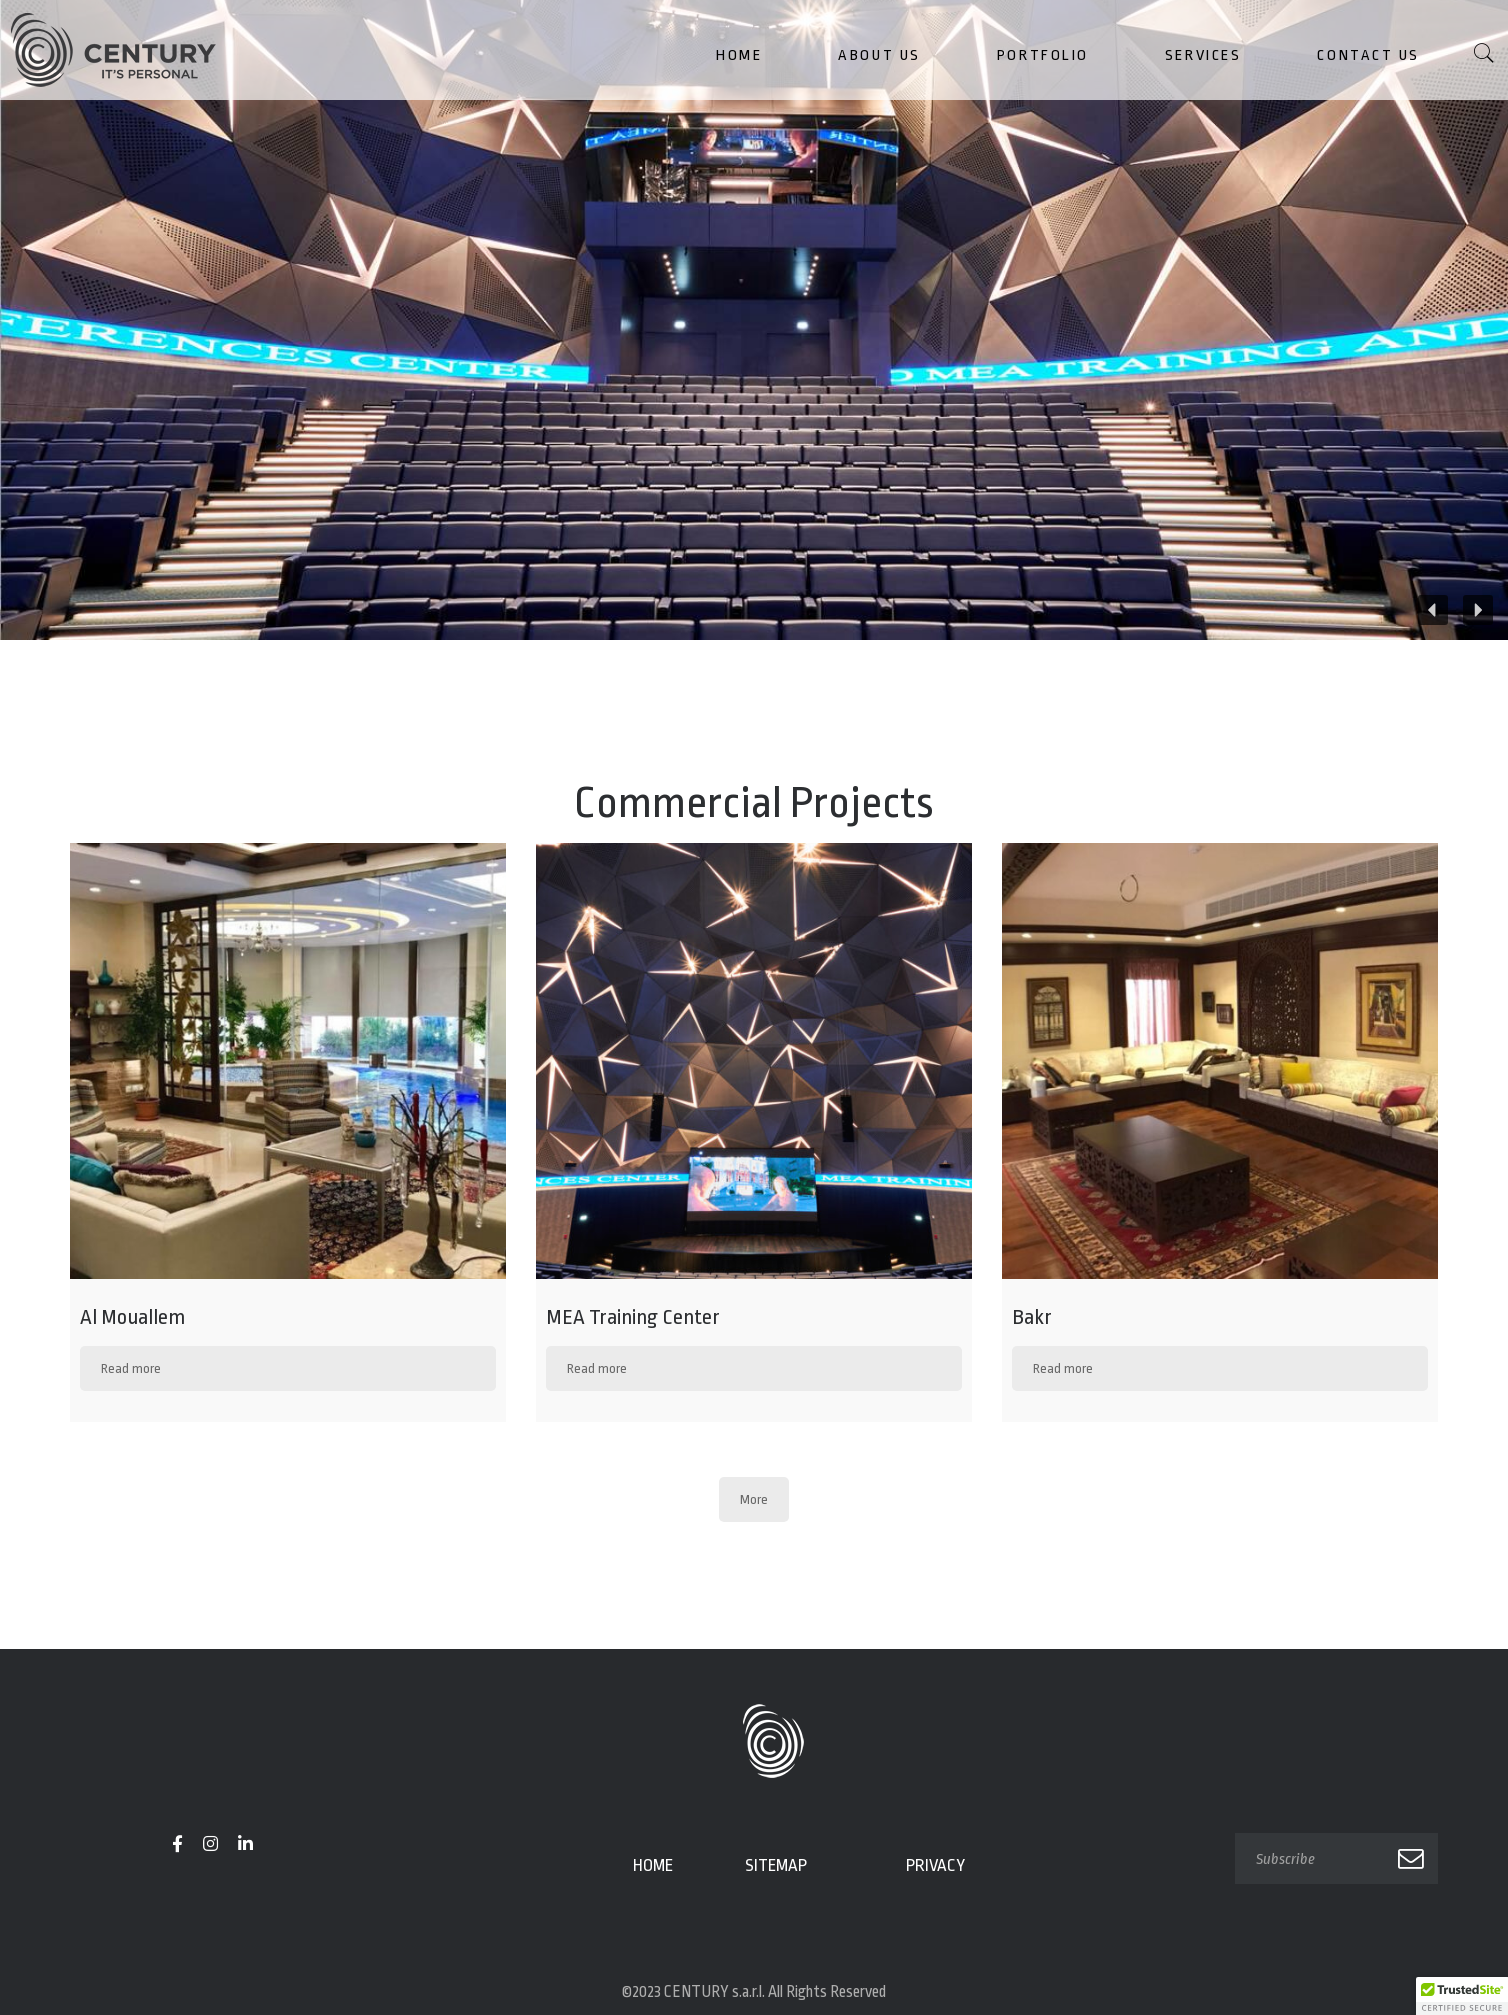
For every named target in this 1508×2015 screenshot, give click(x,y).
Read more (131, 1368)
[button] (1478, 610)
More (754, 1499)
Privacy (935, 1865)
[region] (754, 320)
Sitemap (776, 1865)
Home (653, 1865)
